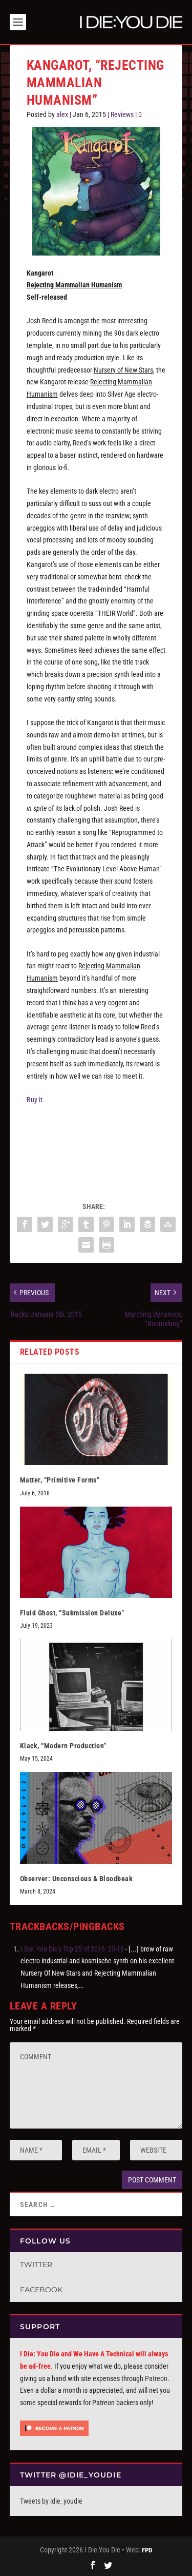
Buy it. (36, 1100)
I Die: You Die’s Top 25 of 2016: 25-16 (72, 1949)
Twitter (36, 2264)
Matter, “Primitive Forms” (60, 1480)
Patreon (156, 2378)
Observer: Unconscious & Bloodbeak (76, 1879)
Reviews (122, 114)
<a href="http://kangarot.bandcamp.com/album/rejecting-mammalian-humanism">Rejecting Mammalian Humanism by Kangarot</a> (96, 1148)
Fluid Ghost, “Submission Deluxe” (72, 1613)
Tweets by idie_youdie (51, 2501)
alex (62, 114)
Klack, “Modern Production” (63, 1746)
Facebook (41, 2289)
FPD (147, 2550)
